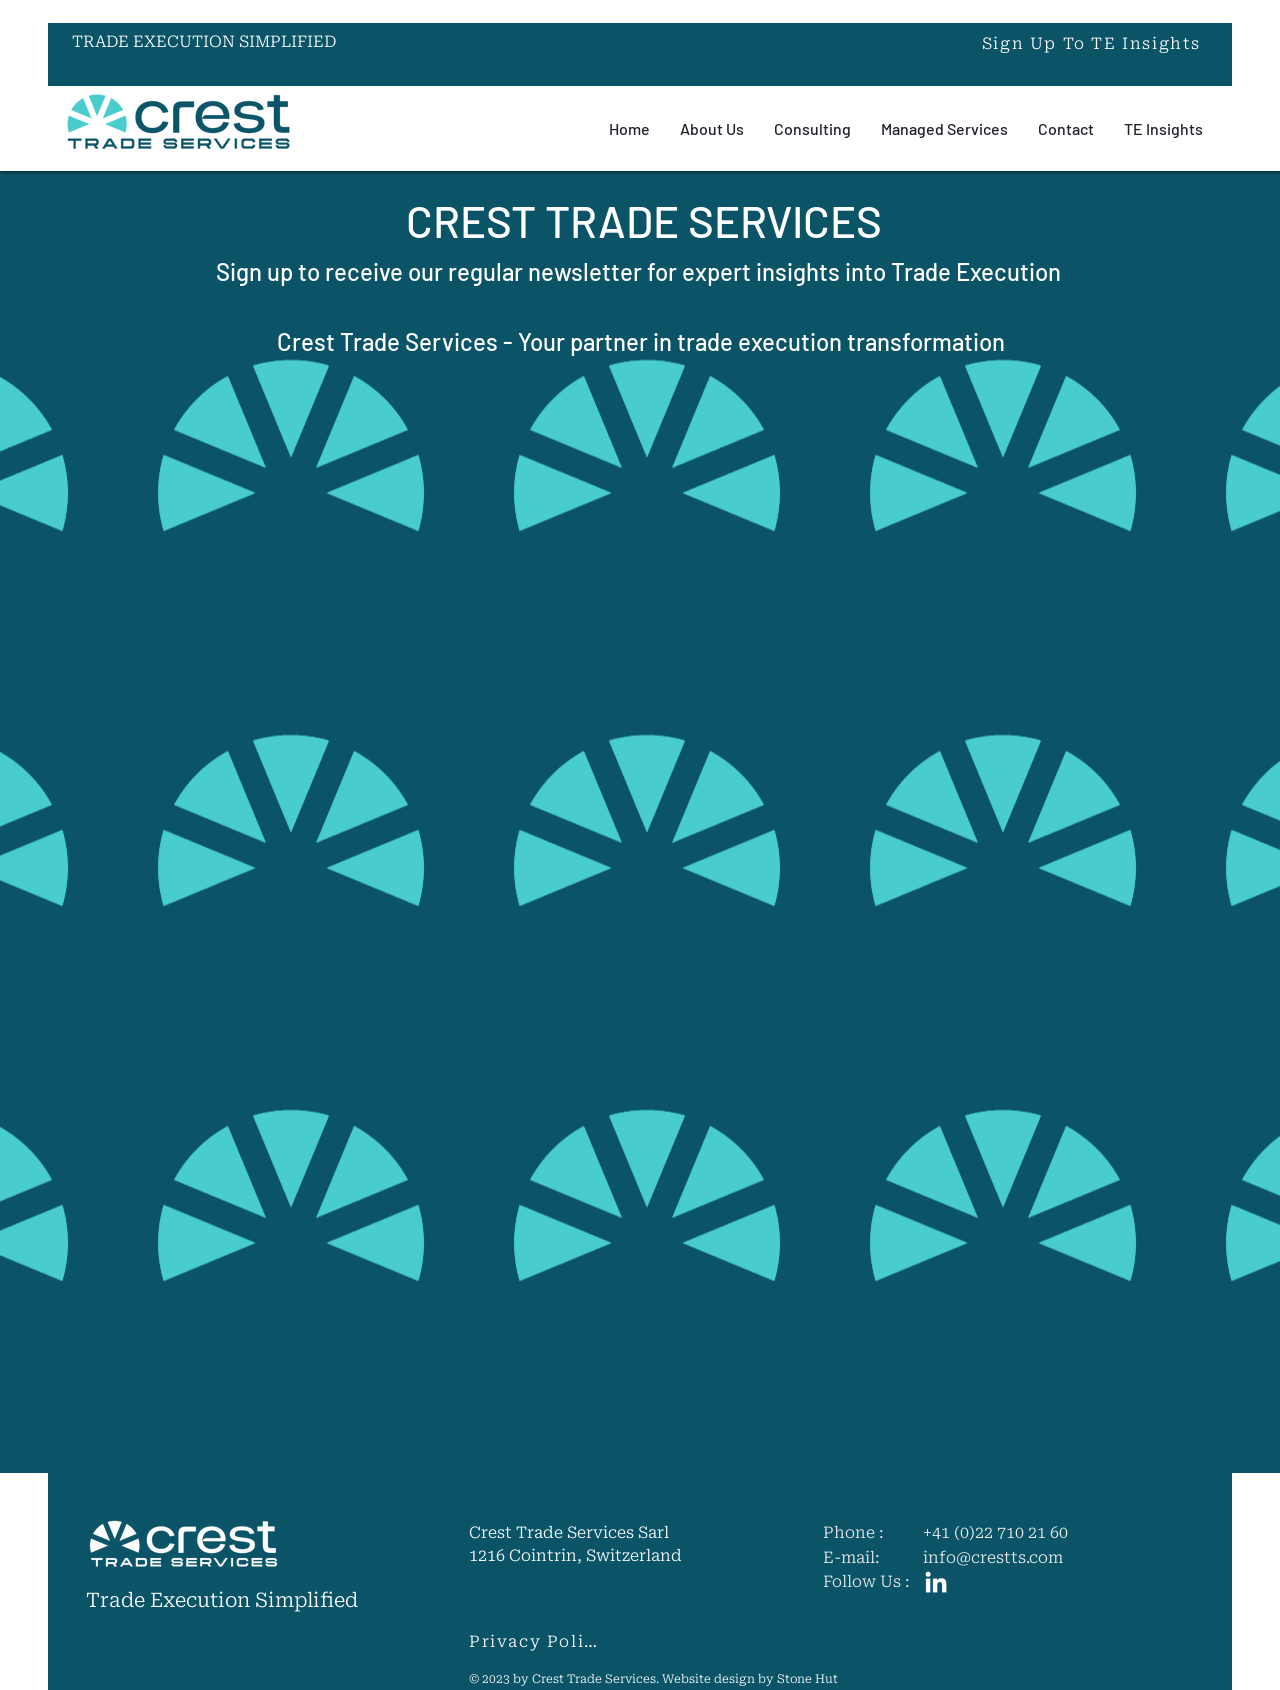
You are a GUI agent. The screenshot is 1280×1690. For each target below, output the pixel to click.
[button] (1093, 43)
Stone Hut (807, 1680)
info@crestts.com (993, 1559)
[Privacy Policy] (539, 1641)
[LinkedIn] (936, 1584)
